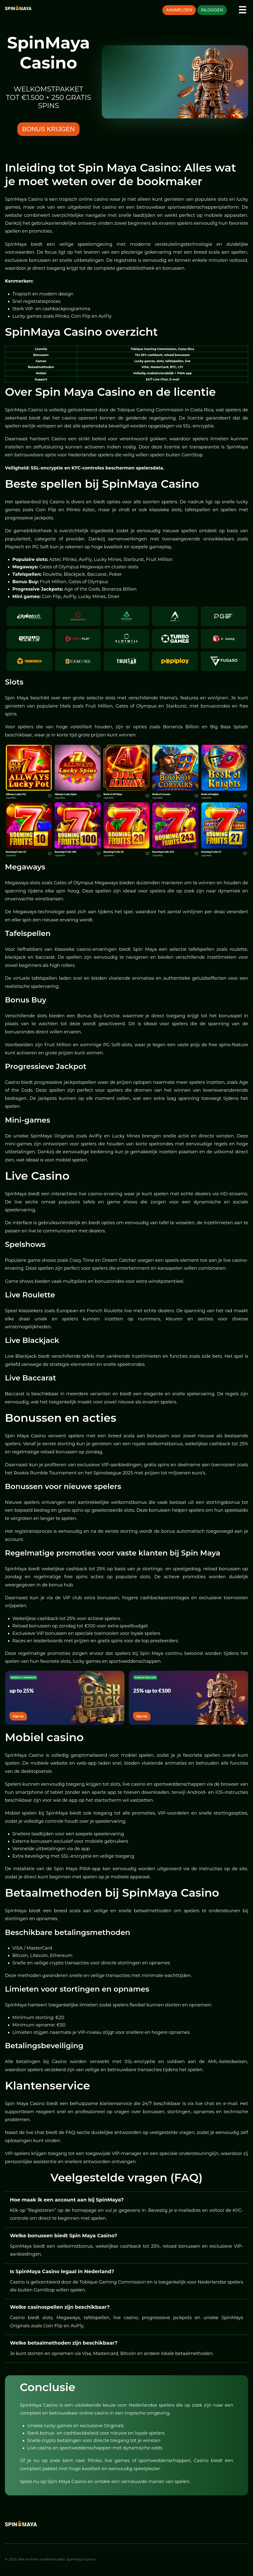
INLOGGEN (212, 10)
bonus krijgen (48, 129)
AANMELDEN (179, 10)
